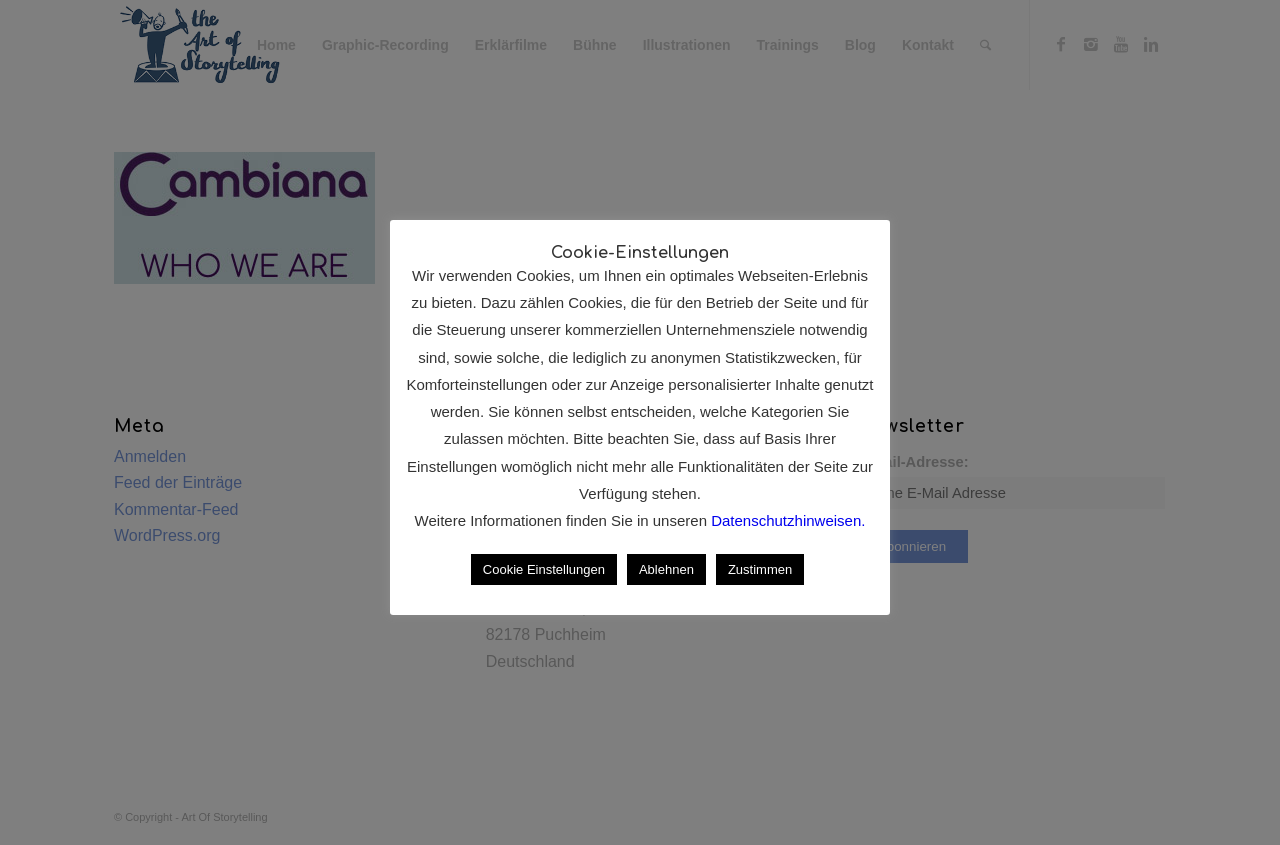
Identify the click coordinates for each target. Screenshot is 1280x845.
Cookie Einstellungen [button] (544, 569)
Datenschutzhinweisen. (788, 520)
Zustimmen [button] (760, 569)
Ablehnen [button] (666, 569)
